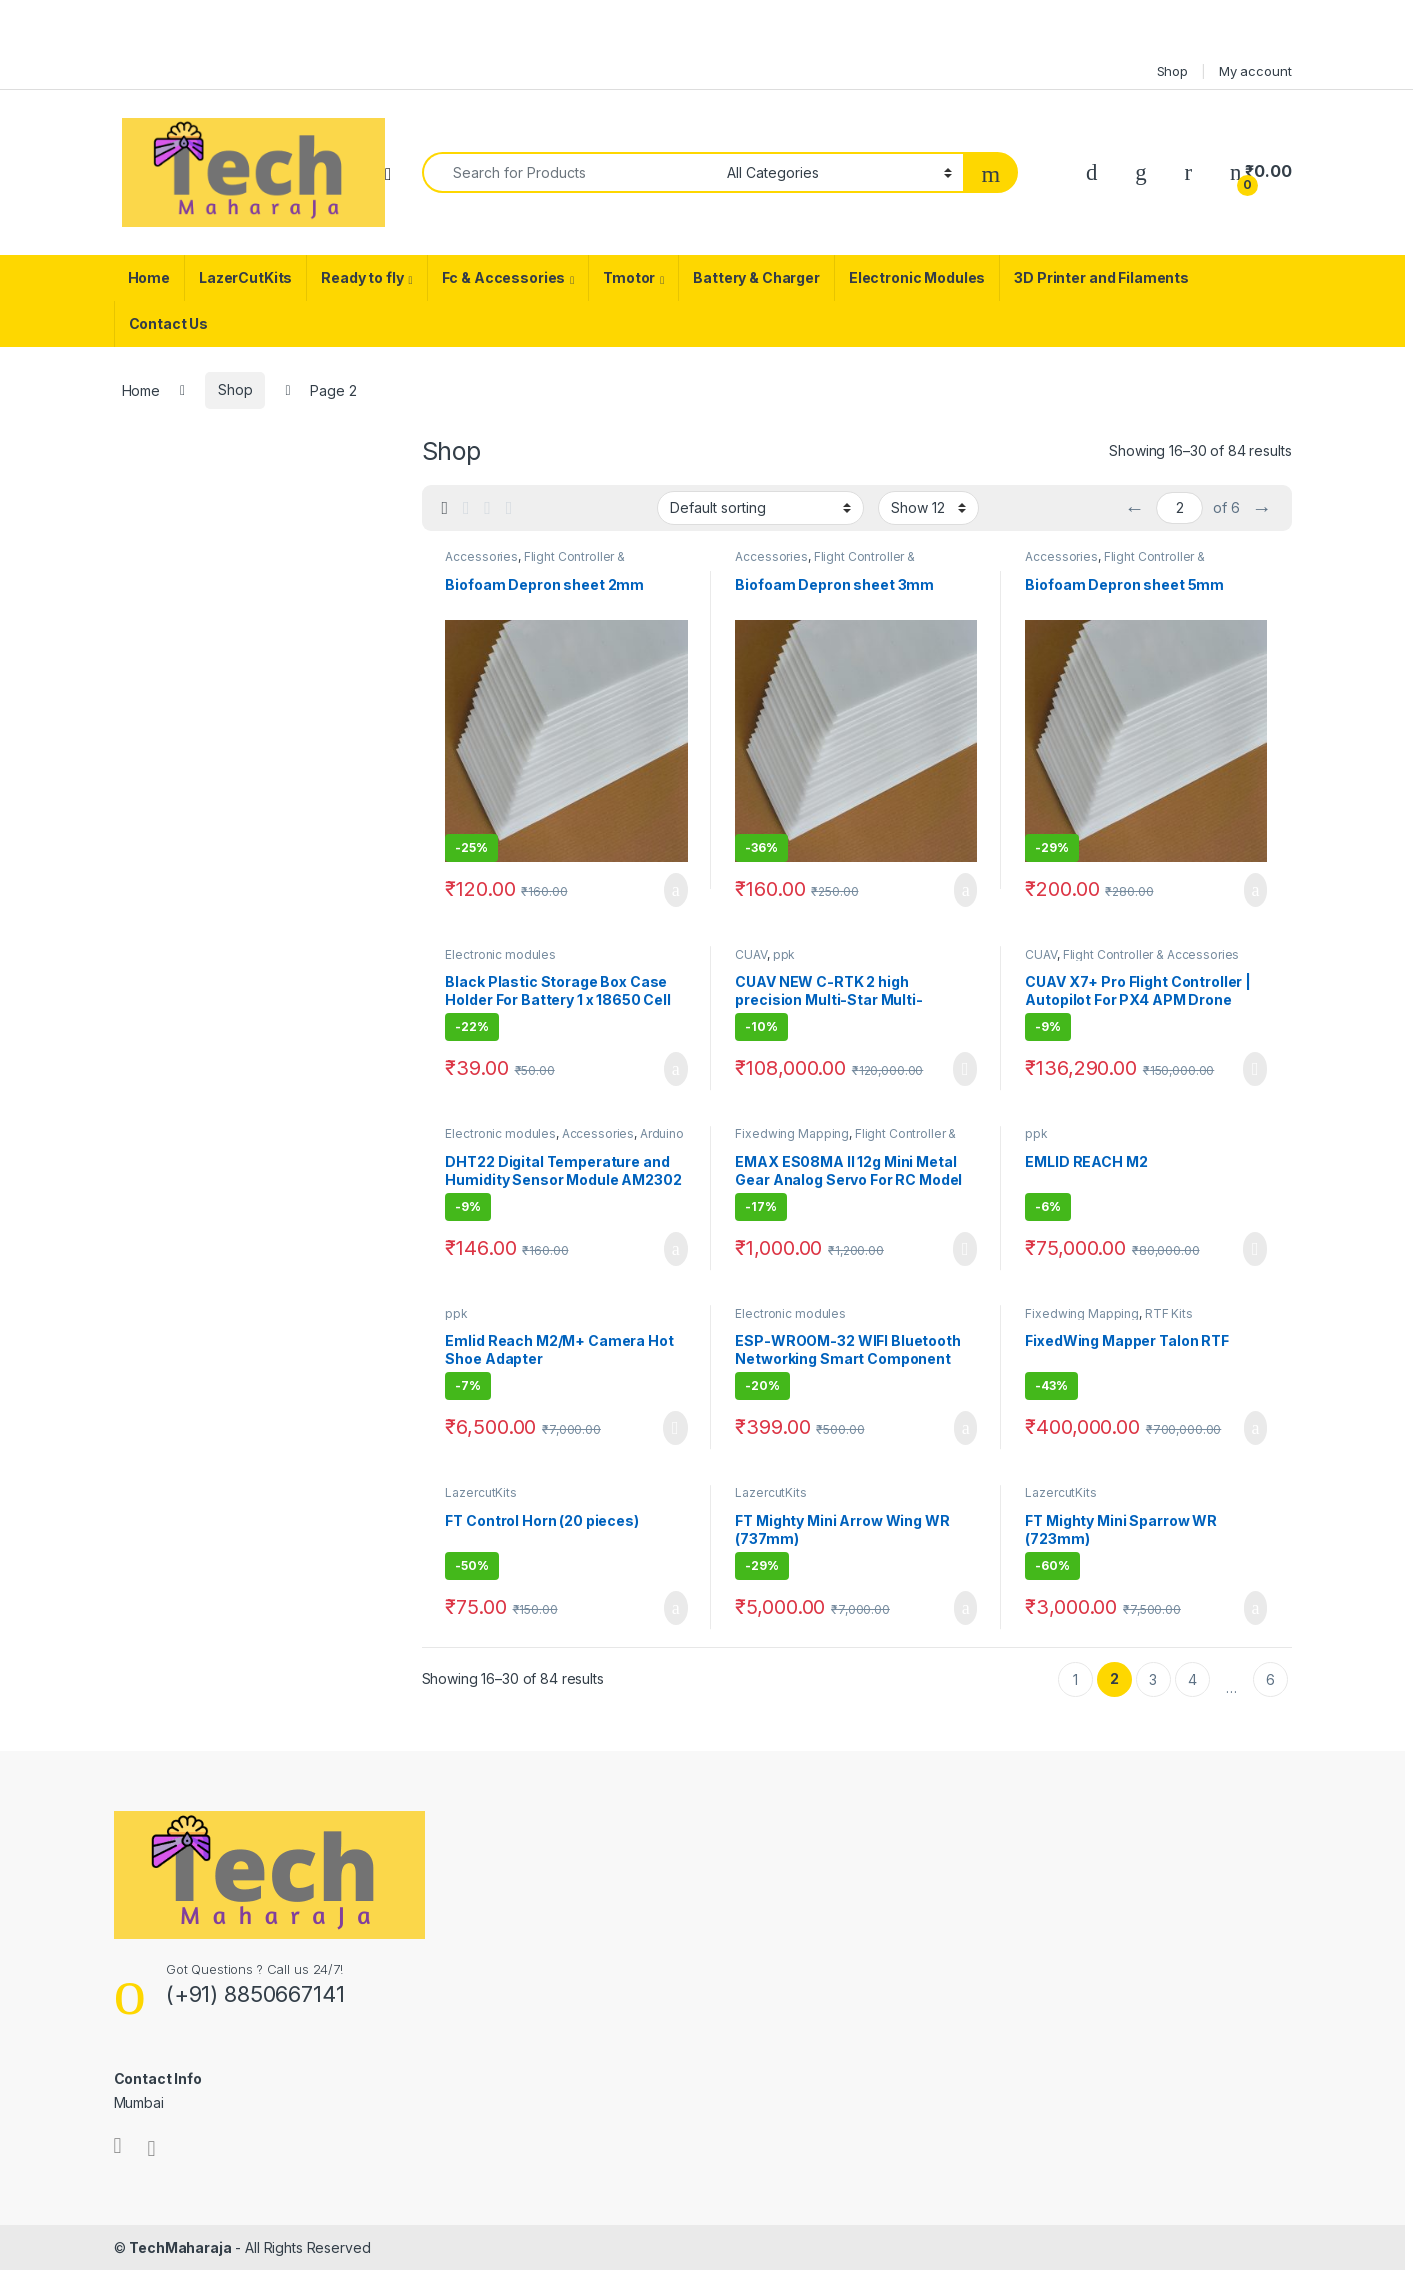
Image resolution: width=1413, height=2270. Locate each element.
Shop (1172, 71)
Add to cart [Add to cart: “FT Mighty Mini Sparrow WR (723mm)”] (1256, 1608)
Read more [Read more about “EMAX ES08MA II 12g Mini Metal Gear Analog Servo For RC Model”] (965, 1249)
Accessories (481, 556)
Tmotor (629, 277)
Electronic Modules (917, 277)
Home (149, 277)
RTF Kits (1169, 1313)
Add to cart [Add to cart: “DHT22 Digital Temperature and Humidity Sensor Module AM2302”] (676, 1249)
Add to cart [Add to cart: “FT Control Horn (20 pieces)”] (676, 1608)
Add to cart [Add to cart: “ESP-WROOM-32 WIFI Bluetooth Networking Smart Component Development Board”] (966, 1428)
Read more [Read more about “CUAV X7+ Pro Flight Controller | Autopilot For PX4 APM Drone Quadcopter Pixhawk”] (1255, 1069)
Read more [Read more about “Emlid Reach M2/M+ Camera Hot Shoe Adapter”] (675, 1428)
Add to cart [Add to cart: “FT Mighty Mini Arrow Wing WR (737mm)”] (966, 1608)
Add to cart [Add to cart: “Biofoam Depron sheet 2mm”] (676, 890)
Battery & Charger (756, 277)
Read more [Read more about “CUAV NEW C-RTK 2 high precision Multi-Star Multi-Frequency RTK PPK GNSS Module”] (965, 1069)
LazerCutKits (245, 277)
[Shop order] (760, 508)
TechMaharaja (180, 2247)
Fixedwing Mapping (792, 1133)
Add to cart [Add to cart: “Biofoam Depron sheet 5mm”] (1256, 890)
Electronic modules (500, 954)
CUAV (750, 954)
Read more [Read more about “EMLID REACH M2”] (1255, 1249)
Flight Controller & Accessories (1151, 954)
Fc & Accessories (504, 277)
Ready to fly (362, 277)
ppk (784, 954)
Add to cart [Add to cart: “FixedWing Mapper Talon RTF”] (1256, 1428)
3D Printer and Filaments (1101, 277)
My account (1255, 71)
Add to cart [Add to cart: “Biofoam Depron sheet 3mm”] (966, 890)
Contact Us (169, 323)
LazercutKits (480, 1492)
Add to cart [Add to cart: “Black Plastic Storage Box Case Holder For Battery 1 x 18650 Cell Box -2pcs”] (676, 1069)
